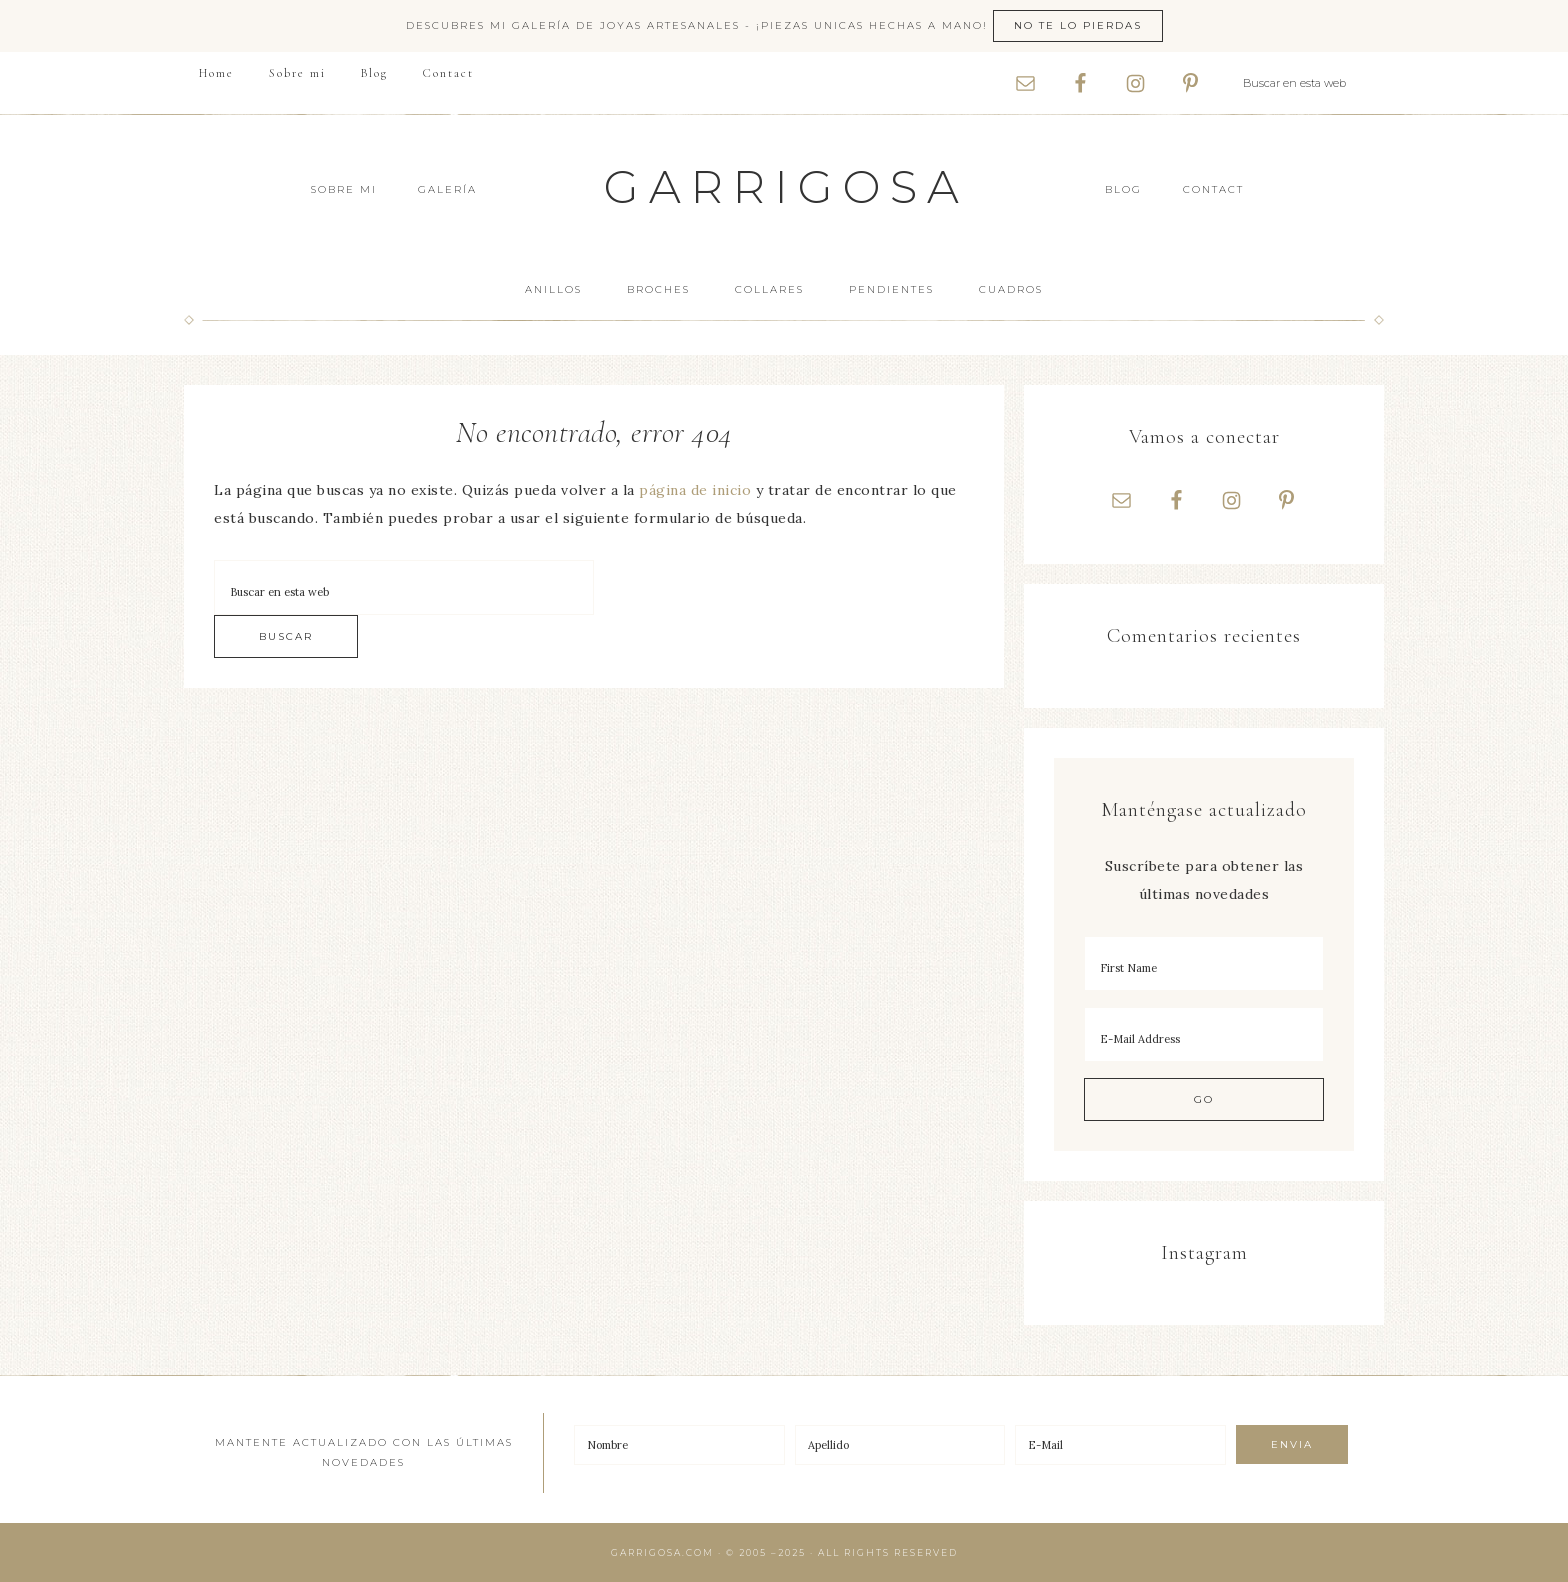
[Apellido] (900, 1445)
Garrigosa (786, 186)
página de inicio (695, 490)
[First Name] (1204, 963)
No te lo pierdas (1078, 25)
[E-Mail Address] (1204, 1034)
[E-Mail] (1120, 1445)
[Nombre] (679, 1445)
